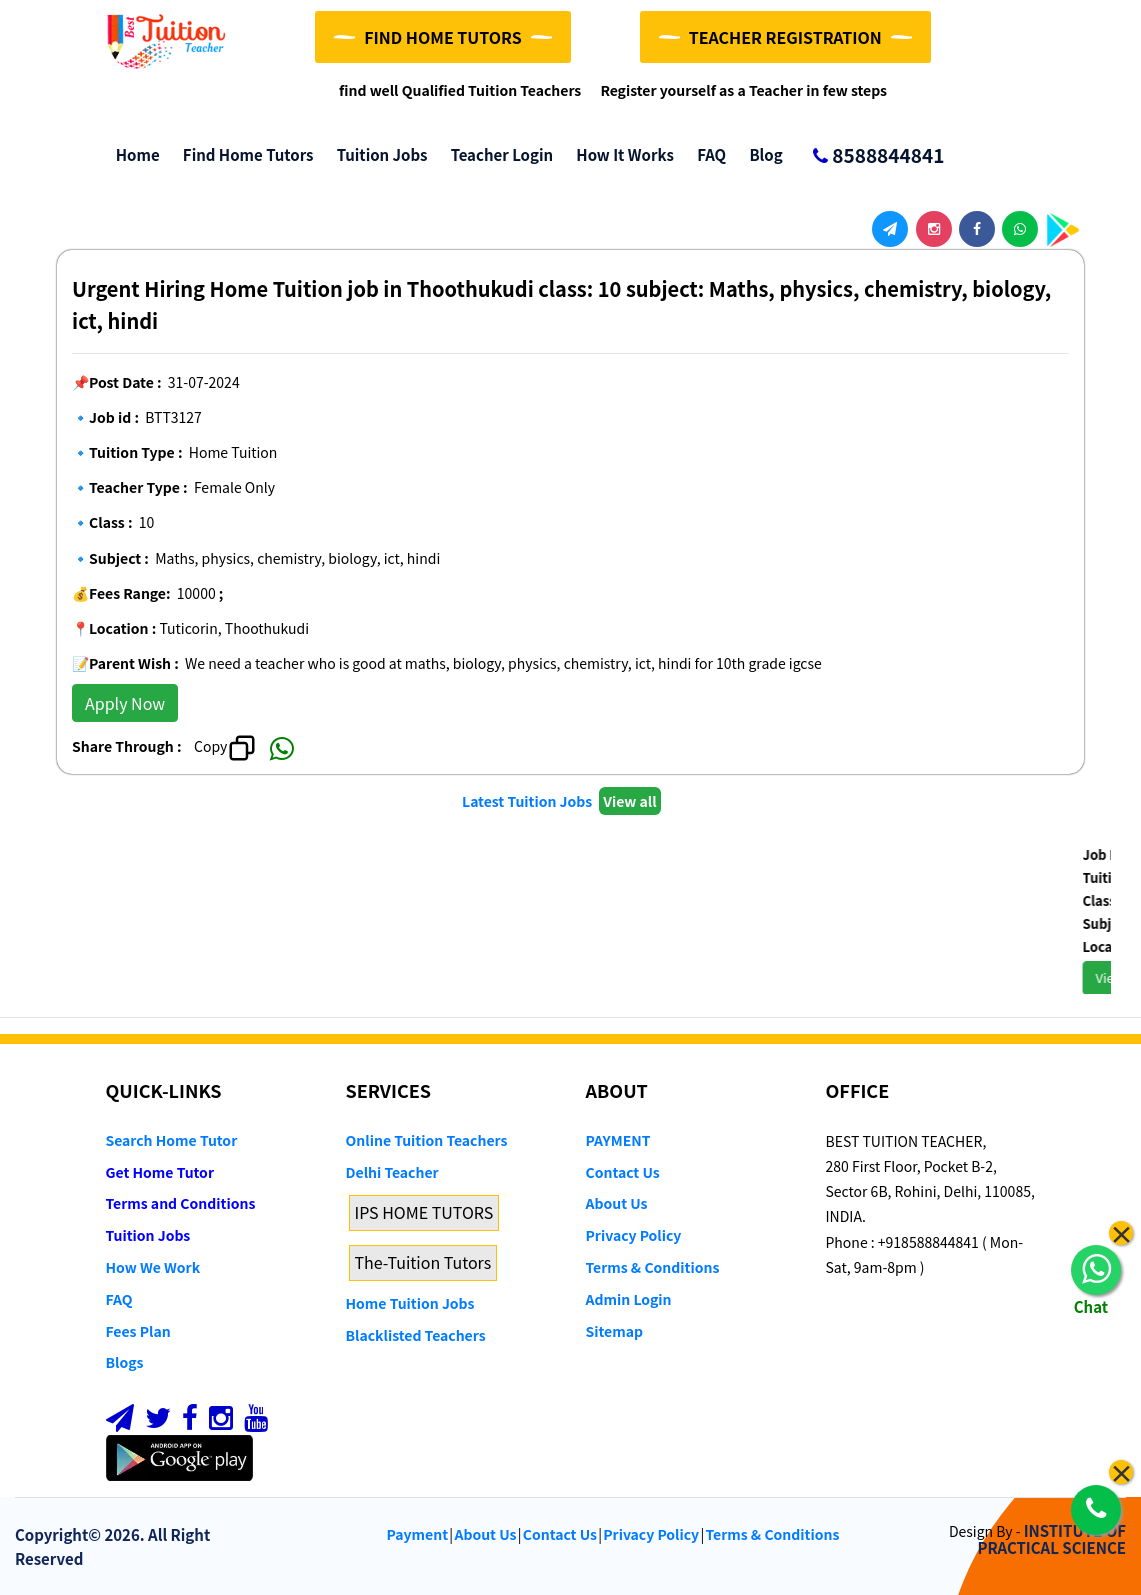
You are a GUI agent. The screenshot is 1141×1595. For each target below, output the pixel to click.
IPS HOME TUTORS (424, 1212)
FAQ (706, 154)
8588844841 (870, 156)
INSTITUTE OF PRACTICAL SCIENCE (1052, 1539)
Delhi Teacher (392, 1172)
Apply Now (125, 703)
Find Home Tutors (243, 154)
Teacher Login (496, 154)
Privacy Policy (634, 1235)
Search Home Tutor (172, 1140)
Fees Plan (138, 1331)
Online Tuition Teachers (427, 1140)
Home (133, 154)
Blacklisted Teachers (416, 1335)
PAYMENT (618, 1140)
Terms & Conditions (653, 1267)
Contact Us (623, 1172)
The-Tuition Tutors (423, 1262)
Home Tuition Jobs (410, 1303)
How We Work (153, 1267)
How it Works (620, 154)
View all (629, 801)
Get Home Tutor (160, 1172)
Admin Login (629, 1299)
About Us (617, 1203)
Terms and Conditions (181, 1203)
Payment (418, 1534)
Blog (761, 154)
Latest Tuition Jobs (528, 801)
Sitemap (614, 1331)
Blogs (125, 1362)
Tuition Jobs (376, 154)
